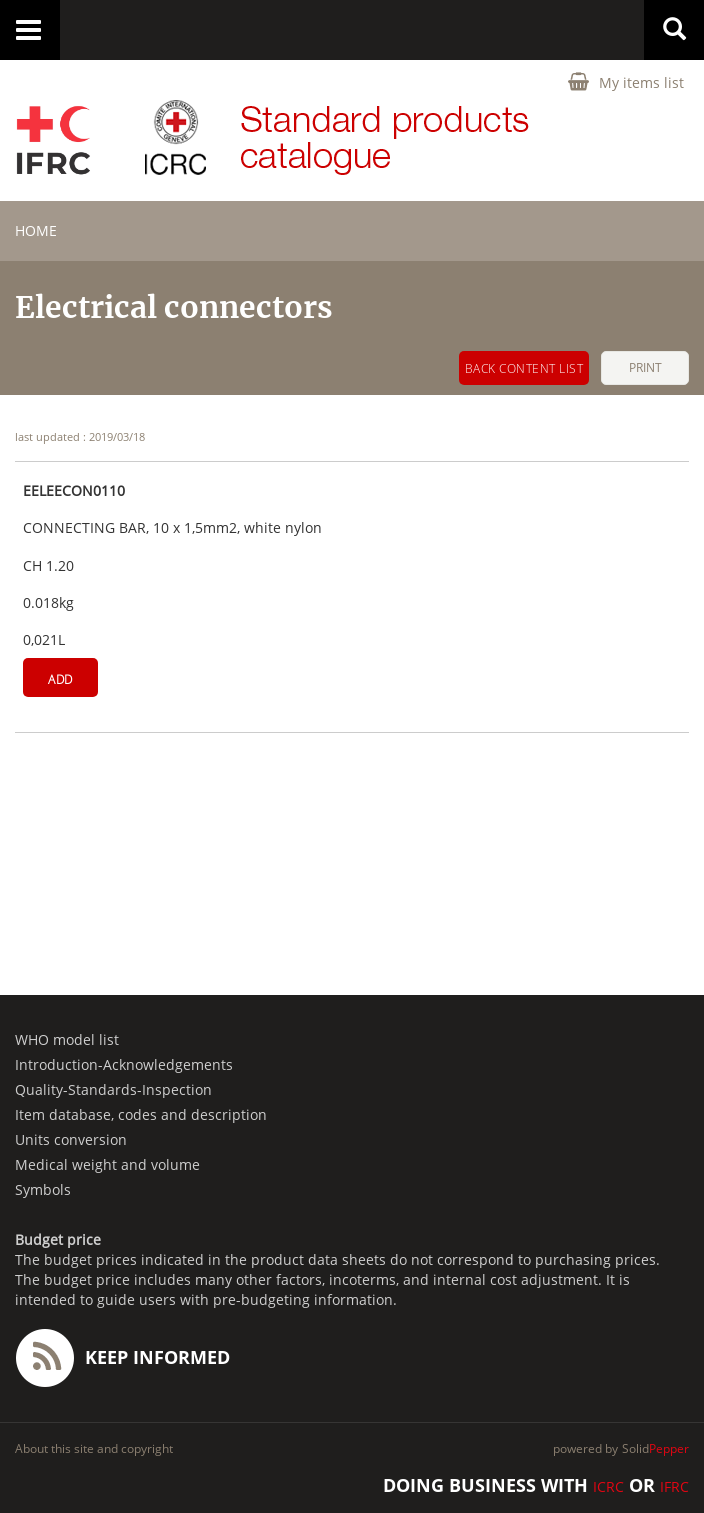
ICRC (608, 1486)
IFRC (674, 1486)
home (36, 230)
